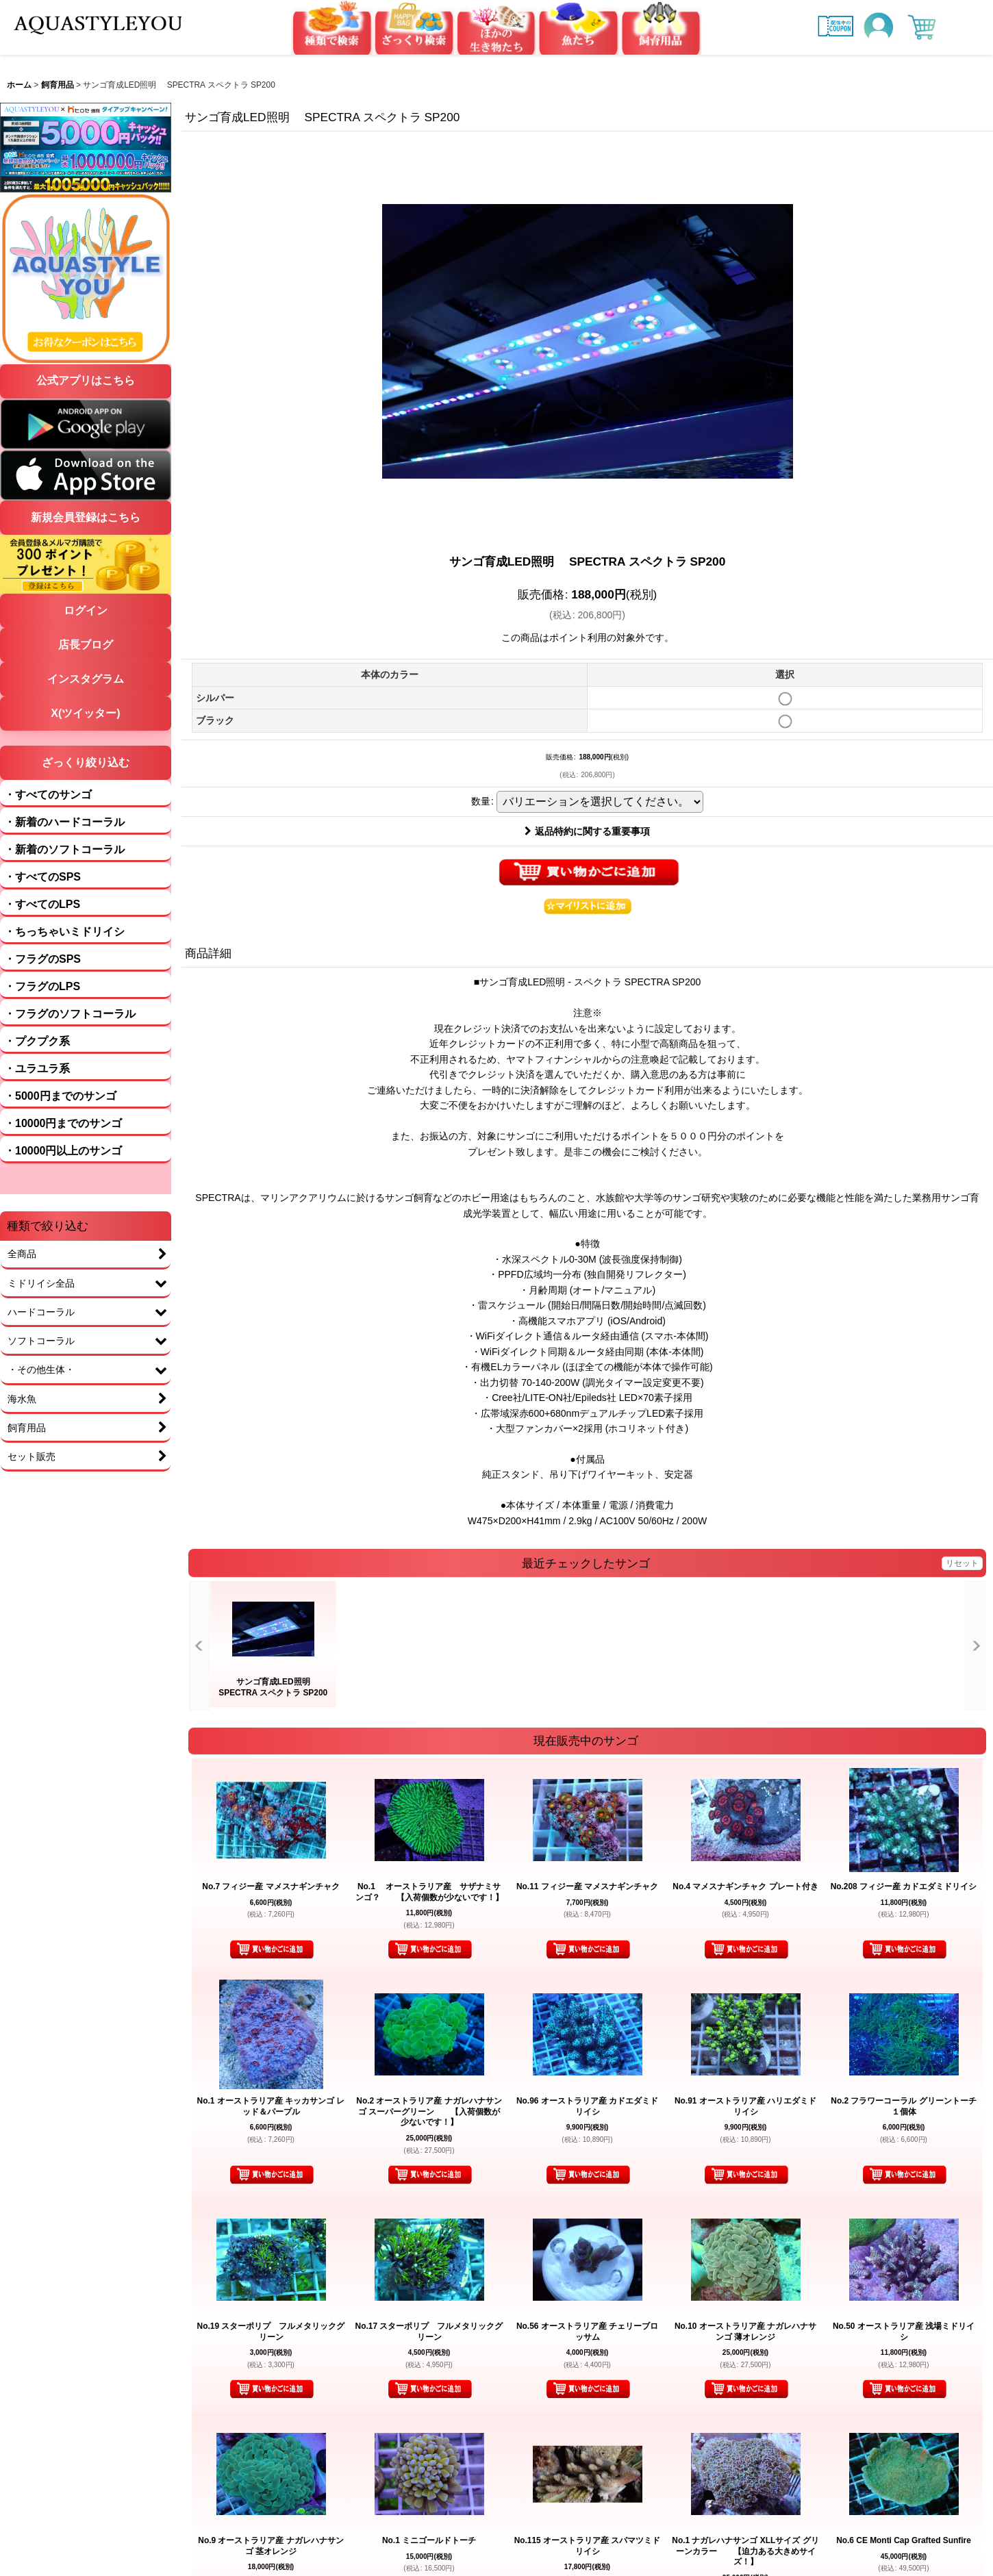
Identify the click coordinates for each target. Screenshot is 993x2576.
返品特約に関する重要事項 (587, 831)
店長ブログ (85, 645)
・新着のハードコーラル (64, 822)
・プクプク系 (37, 1041)
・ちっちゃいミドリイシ (64, 931)
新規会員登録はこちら (85, 517)
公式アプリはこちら (85, 380)
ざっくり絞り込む (85, 762)
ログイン (86, 610)
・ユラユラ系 (37, 1068)
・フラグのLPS (42, 986)
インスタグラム (85, 679)
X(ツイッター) (85, 713)
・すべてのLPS (42, 904)
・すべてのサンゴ (48, 794)
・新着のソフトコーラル (64, 849)
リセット (962, 1563)
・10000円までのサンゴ (63, 1123)
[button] (587, 906)
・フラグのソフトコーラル (70, 1014)
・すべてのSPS (42, 877)
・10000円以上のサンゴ (63, 1151)
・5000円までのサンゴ (60, 1096)
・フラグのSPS (42, 959)
